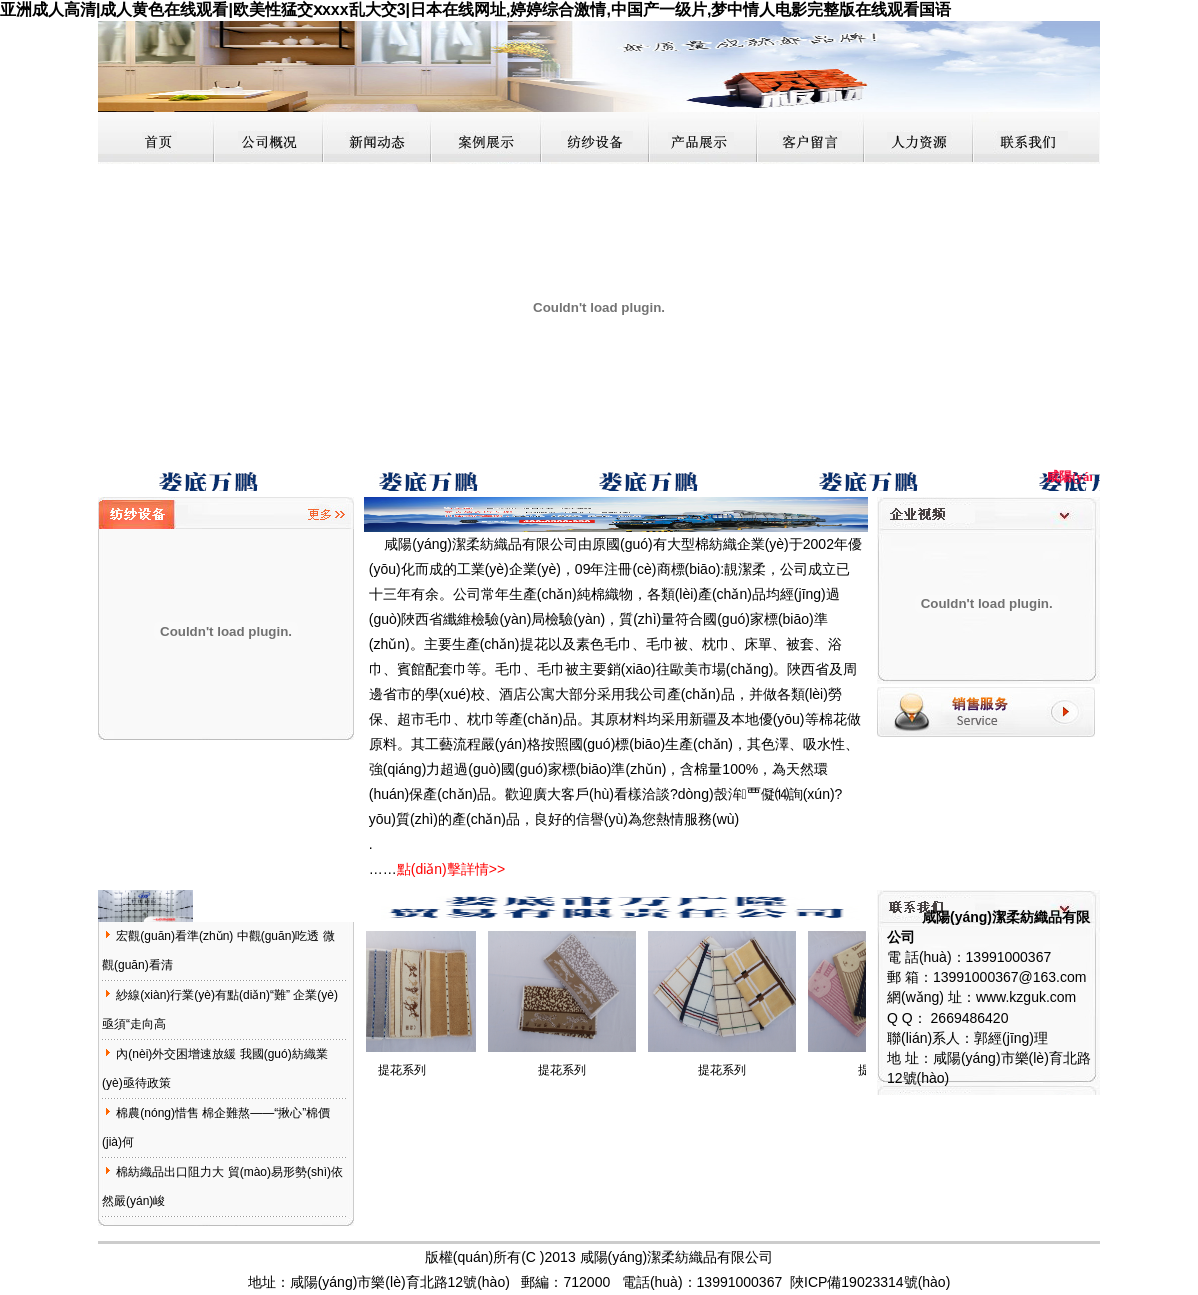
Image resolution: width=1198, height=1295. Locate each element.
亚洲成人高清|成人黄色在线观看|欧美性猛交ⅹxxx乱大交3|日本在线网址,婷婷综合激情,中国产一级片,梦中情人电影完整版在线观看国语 (475, 9)
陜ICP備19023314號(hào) (870, 1282)
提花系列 (409, 1070)
